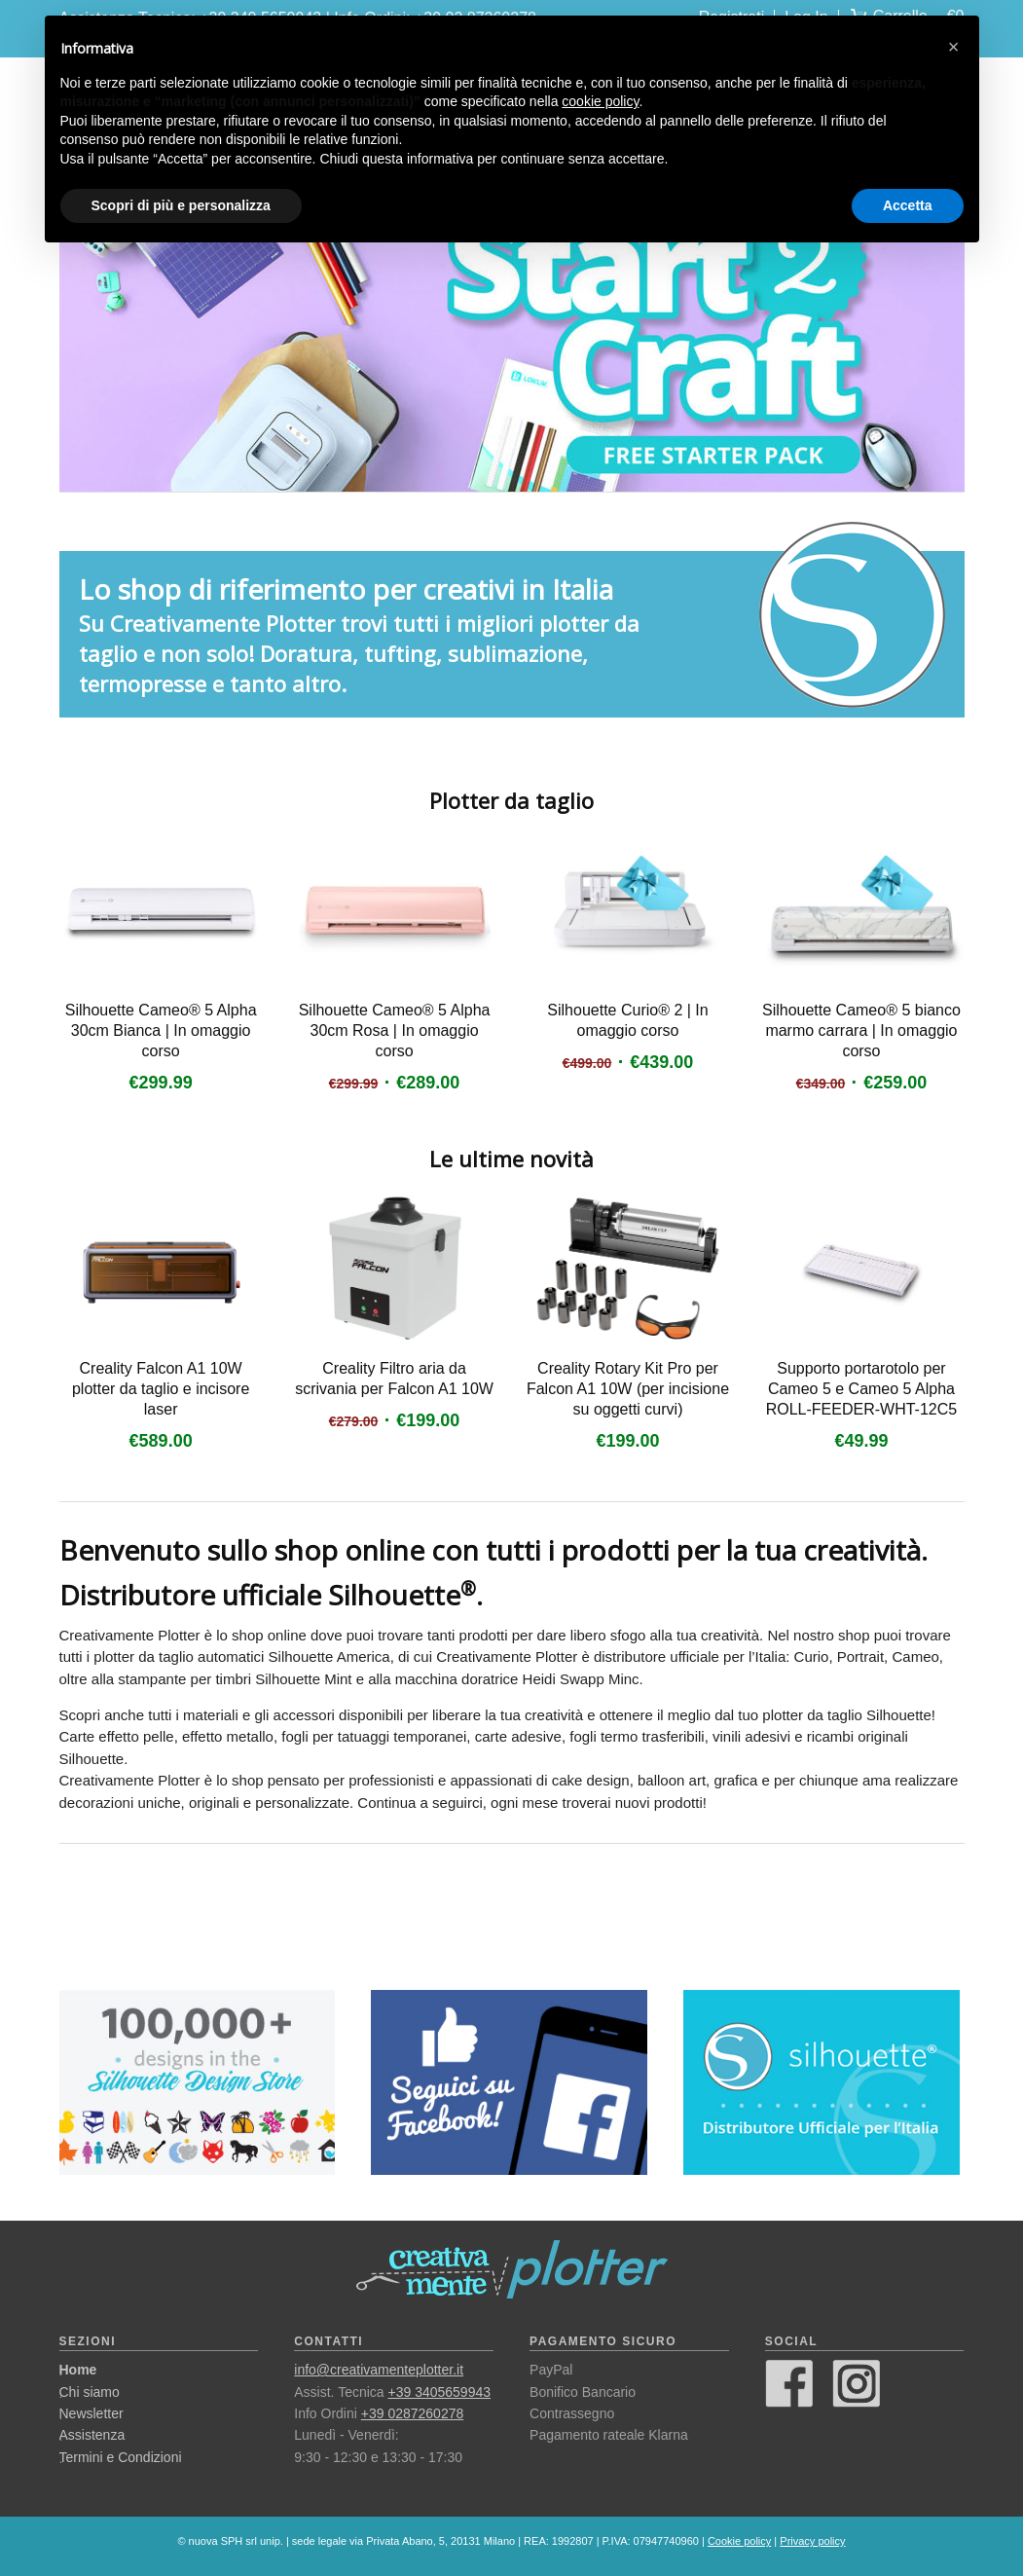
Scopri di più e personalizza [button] (181, 205)
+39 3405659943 (440, 2392)
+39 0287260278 (412, 2413)
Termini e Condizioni (120, 2457)
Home (78, 2369)
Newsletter (91, 2413)
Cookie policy (739, 2541)
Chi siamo (89, 2392)
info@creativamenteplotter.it (378, 2369)
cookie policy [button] (600, 101)
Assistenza (92, 2435)
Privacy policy (812, 2541)
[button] (953, 46)
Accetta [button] (907, 205)
